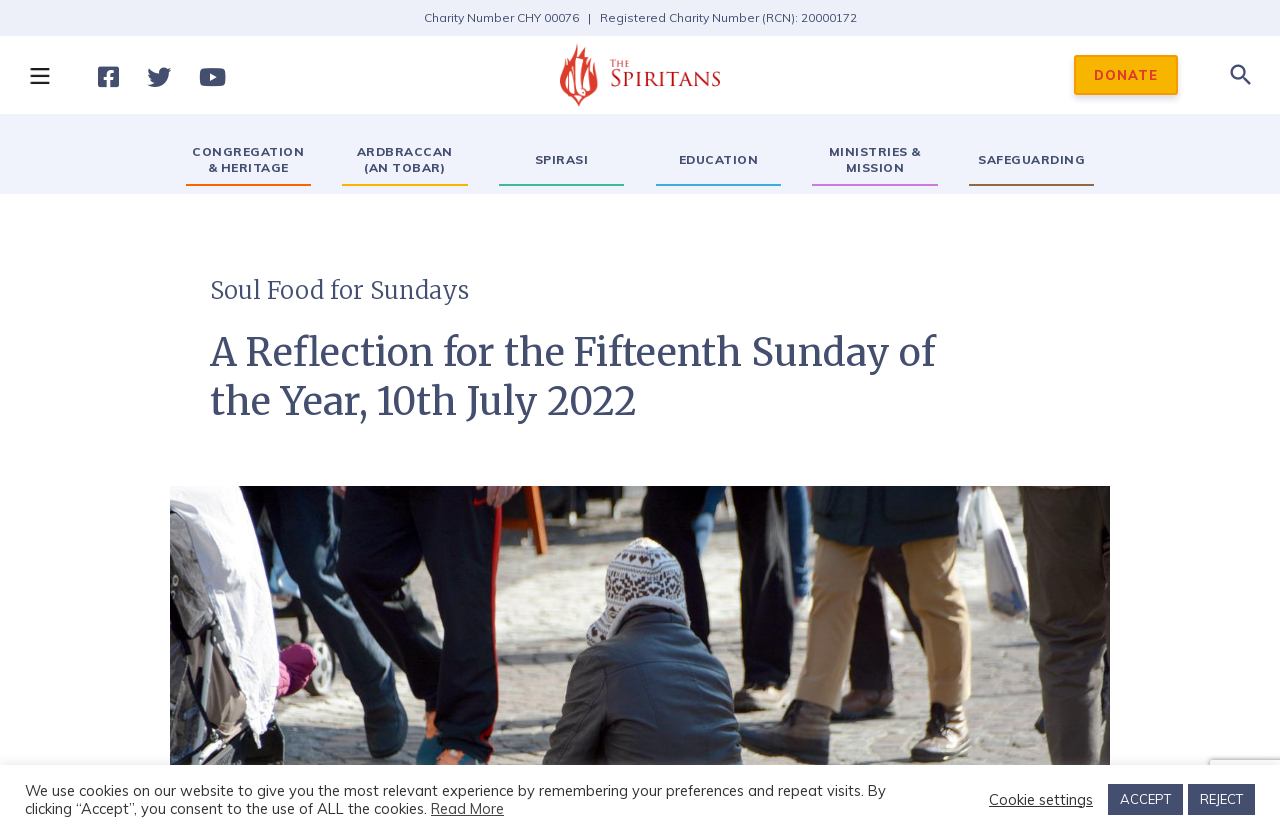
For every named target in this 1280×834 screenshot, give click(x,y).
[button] (39, 75)
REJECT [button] (1221, 799)
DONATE (1126, 75)
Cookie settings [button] (1041, 800)
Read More (467, 808)
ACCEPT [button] (1145, 799)
